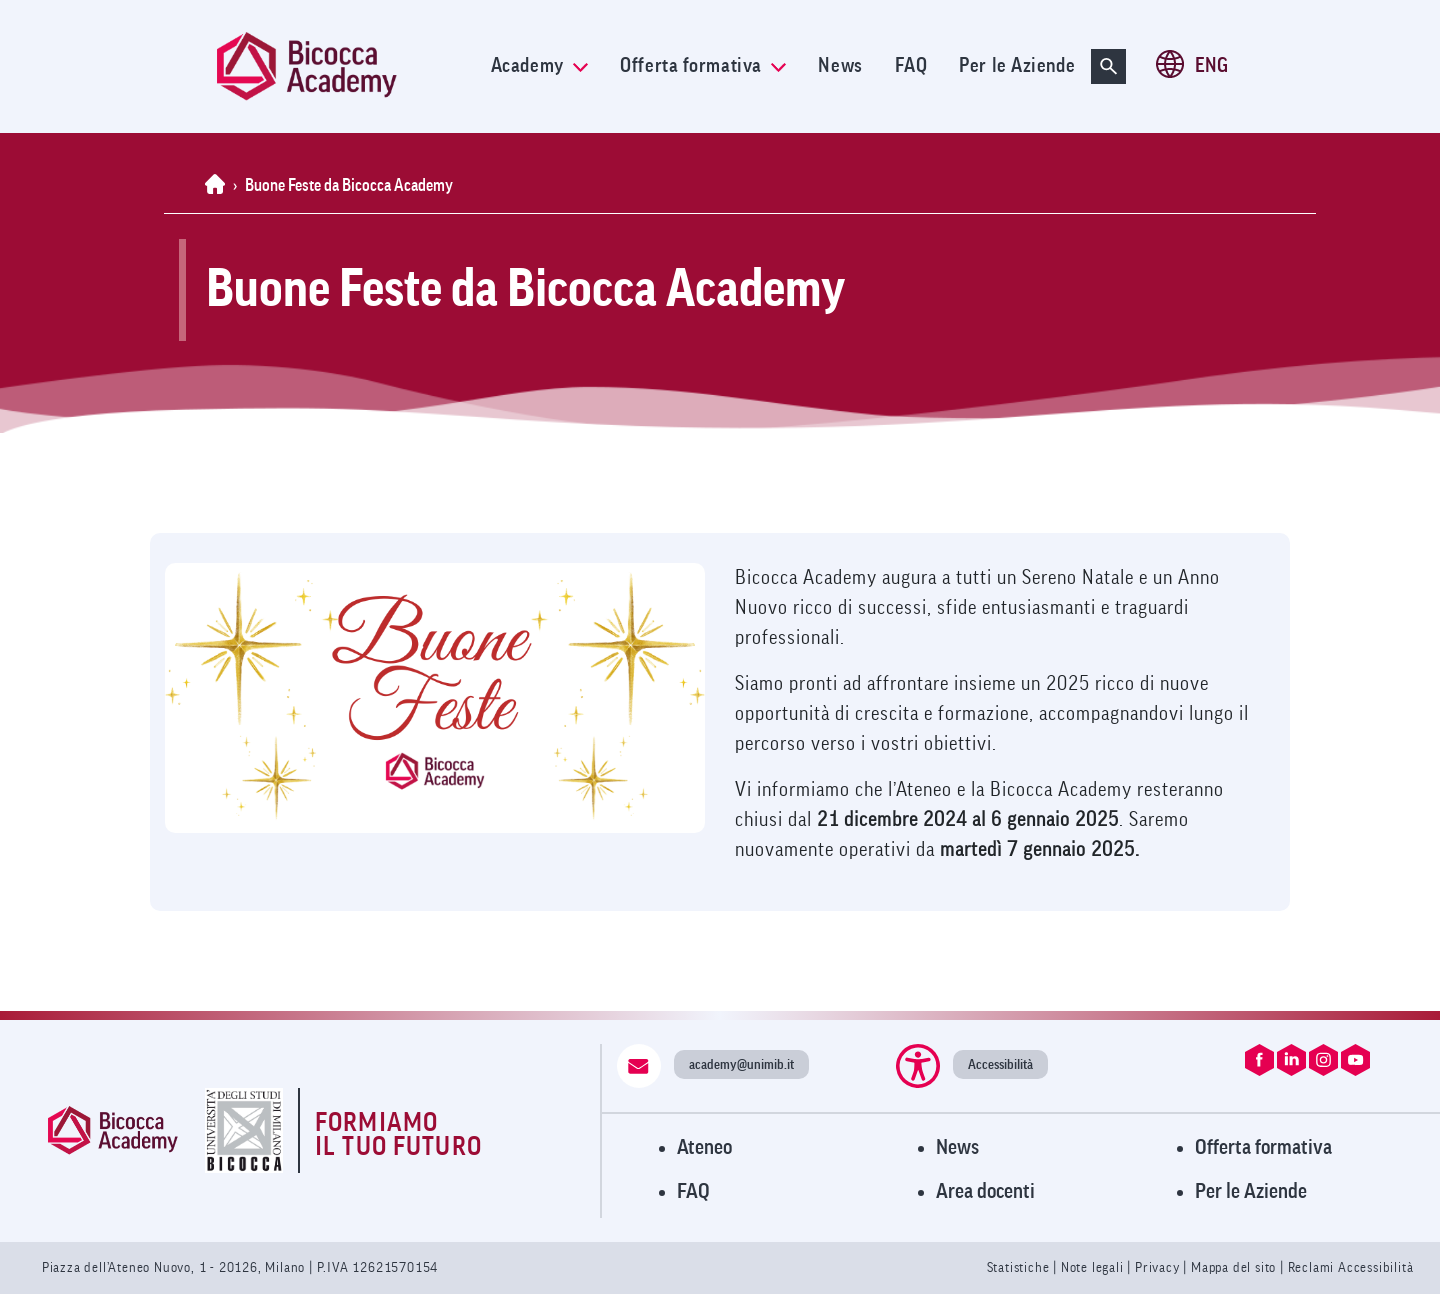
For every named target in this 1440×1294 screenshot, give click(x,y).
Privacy (1157, 1267)
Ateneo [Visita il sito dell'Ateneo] (704, 1147)
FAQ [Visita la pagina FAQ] (693, 1191)
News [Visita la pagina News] (957, 1147)
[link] (346, 66)
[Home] (219, 185)
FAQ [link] (911, 66)
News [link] (840, 66)
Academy (539, 66)
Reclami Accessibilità (1351, 1267)
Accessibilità (1000, 1064)
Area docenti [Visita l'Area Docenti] (985, 1191)
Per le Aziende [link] (1017, 66)
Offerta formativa (703, 66)
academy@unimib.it (741, 1064)
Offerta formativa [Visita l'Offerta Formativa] (1263, 1147)
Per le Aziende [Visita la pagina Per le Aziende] (1251, 1191)
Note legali (1094, 1267)
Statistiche (1020, 1267)
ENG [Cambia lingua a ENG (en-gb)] (1211, 66)
